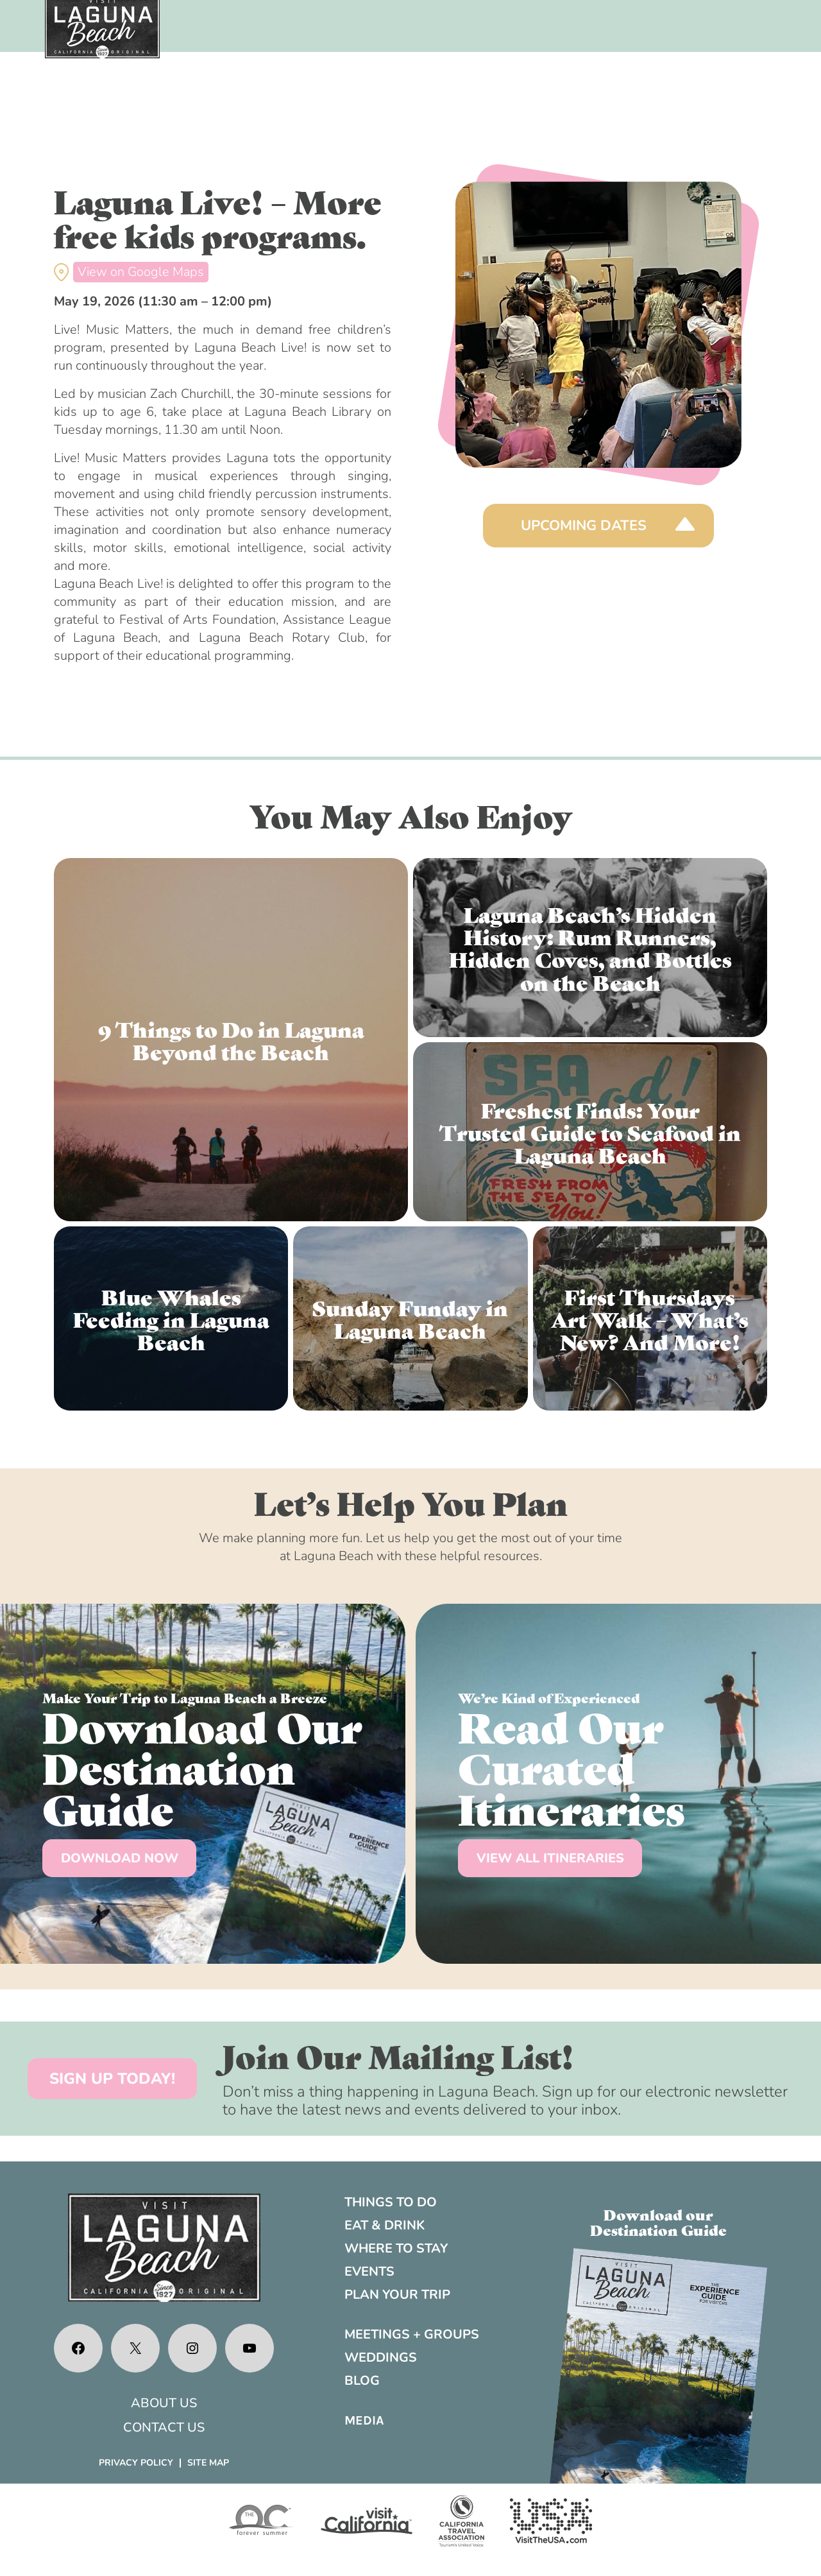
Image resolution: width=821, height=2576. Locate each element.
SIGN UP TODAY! (112, 2078)
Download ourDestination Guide (658, 2221)
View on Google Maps (141, 271)
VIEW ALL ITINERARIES (550, 1858)
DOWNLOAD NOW (119, 1858)
